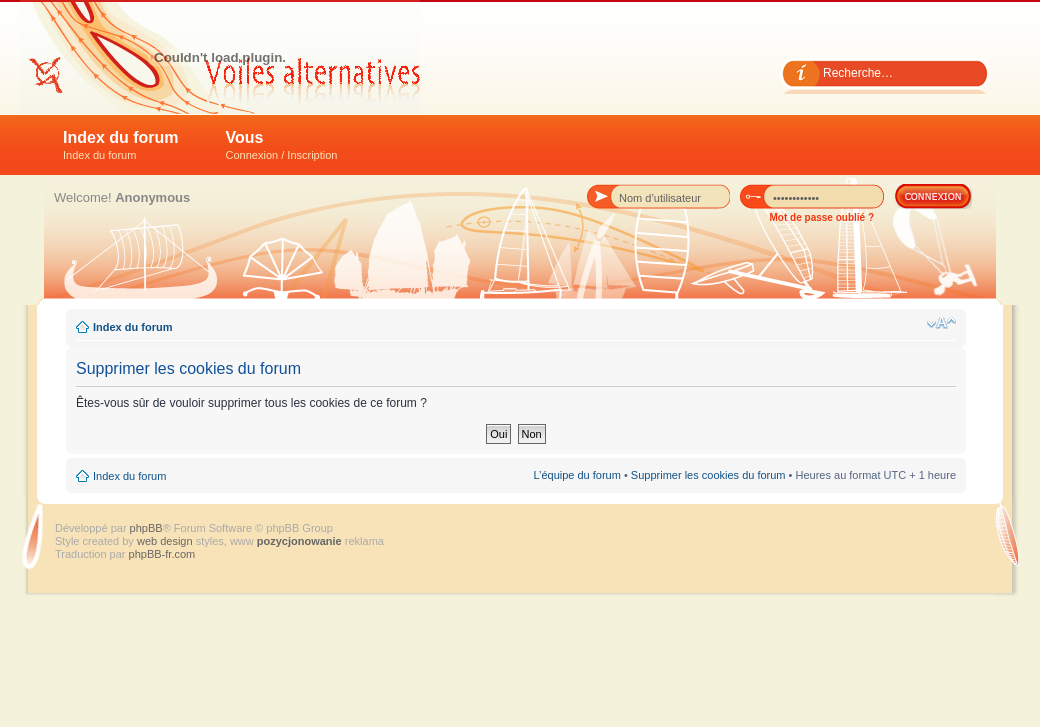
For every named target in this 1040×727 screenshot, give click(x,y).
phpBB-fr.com (162, 554)
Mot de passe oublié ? (822, 217)
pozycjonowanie (299, 541)
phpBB (146, 528)
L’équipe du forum (576, 475)
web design (166, 541)
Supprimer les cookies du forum (708, 475)
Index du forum (121, 145)
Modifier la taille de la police (941, 323)
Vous (282, 145)
